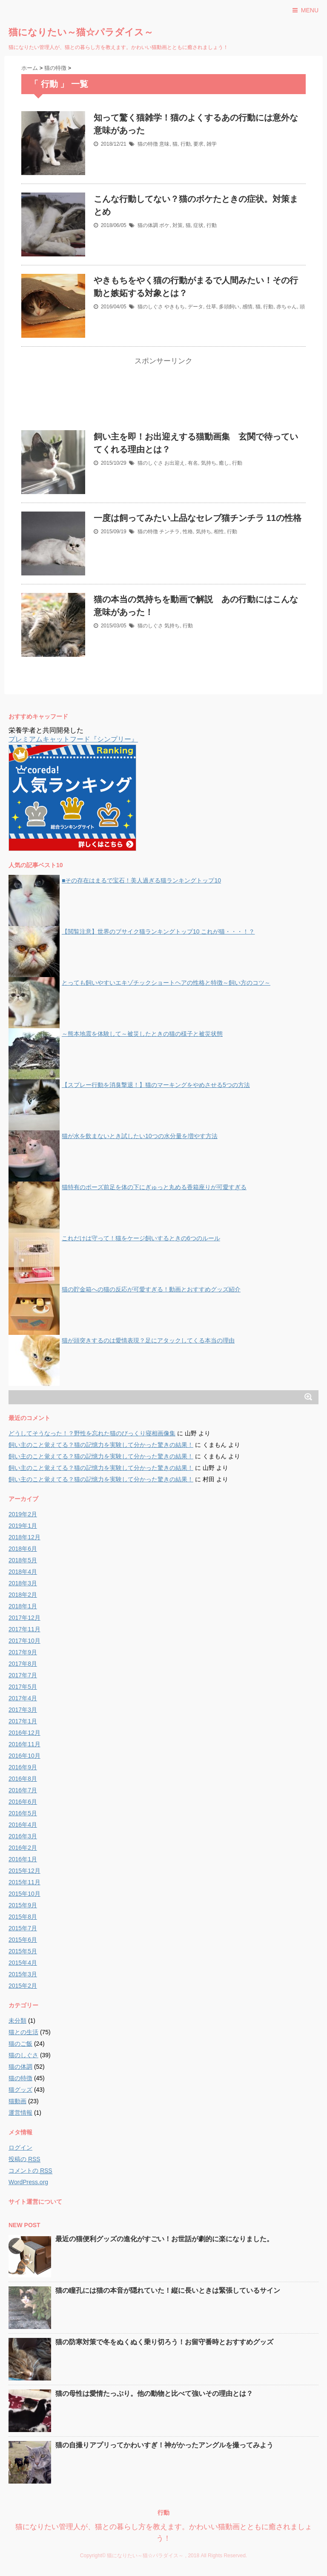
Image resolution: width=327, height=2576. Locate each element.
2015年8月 (23, 1916)
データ (195, 307)
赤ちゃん (286, 307)
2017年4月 (23, 1698)
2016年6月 (23, 1801)
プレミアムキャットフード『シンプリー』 (73, 739)
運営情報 (20, 2112)
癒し (224, 463)
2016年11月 (24, 1744)
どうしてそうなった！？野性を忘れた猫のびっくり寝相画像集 (92, 1433)
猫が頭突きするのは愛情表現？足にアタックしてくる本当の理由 (148, 1340)
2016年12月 (24, 1732)
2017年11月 (24, 1629)
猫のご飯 (20, 2043)
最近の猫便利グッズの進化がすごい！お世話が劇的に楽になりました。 (164, 2238)
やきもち (174, 307)
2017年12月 (24, 1617)
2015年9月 (23, 1905)
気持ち (208, 463)
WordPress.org (28, 2182)
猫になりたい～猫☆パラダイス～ (81, 32)
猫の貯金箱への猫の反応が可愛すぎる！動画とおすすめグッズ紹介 (151, 1289)
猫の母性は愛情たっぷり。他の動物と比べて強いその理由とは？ (154, 2393)
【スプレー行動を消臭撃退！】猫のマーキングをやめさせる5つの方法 (156, 1084)
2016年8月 (23, 1778)
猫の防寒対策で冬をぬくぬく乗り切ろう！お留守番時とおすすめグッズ (164, 2342)
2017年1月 (23, 1721)
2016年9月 (23, 1767)
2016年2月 (23, 1847)
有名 (193, 463)
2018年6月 (23, 1548)
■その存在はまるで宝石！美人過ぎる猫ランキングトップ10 (141, 880)
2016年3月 (23, 1836)
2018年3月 (23, 1583)
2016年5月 (23, 1813)
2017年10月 (24, 1640)
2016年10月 (24, 1755)
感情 (247, 307)
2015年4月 (23, 1962)
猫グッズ (20, 2089)
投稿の (24, 2159)
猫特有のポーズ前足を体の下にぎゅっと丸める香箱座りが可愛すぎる (154, 1187)
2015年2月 (23, 1985)
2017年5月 (23, 1686)
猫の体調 (148, 225)
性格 (188, 532)
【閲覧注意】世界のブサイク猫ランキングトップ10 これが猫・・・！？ (158, 931)
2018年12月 (24, 1537)
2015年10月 (24, 1893)
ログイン (20, 2147)
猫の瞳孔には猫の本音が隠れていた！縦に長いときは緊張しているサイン (167, 2290)
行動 (186, 144)
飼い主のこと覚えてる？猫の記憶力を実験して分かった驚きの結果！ (101, 1444)
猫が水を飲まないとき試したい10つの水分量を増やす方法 (140, 1136)
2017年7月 (23, 1675)
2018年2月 (23, 1594)
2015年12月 (24, 1870)
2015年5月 (23, 1951)
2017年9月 (23, 1652)
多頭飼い (229, 307)
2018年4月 (23, 1571)
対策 (177, 225)
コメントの (30, 2170)
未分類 (17, 2020)
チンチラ (169, 532)
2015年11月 (24, 1882)
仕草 (211, 307)
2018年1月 (23, 1606)
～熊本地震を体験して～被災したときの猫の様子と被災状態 (142, 1033)
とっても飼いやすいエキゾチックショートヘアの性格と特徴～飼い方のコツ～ (166, 982)
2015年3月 (23, 1974)
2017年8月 (23, 1663)
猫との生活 (23, 2032)
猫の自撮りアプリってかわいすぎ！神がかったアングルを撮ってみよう (164, 2445)
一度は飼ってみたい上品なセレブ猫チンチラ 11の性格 (197, 518)
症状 (198, 225)
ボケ (164, 225)
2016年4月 (23, 1824)
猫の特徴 (148, 144)
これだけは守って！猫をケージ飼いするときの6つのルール (141, 1238)
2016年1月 (23, 1859)
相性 (219, 532)
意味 (164, 144)
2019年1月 (23, 1525)
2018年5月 (23, 1560)
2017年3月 (23, 1709)
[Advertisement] (163, 399)
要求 (198, 144)
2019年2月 (23, 1514)
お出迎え (174, 463)
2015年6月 (23, 1939)
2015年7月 (23, 1928)
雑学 (212, 144)
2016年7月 (23, 1790)
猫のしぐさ (150, 307)
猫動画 (17, 2101)
